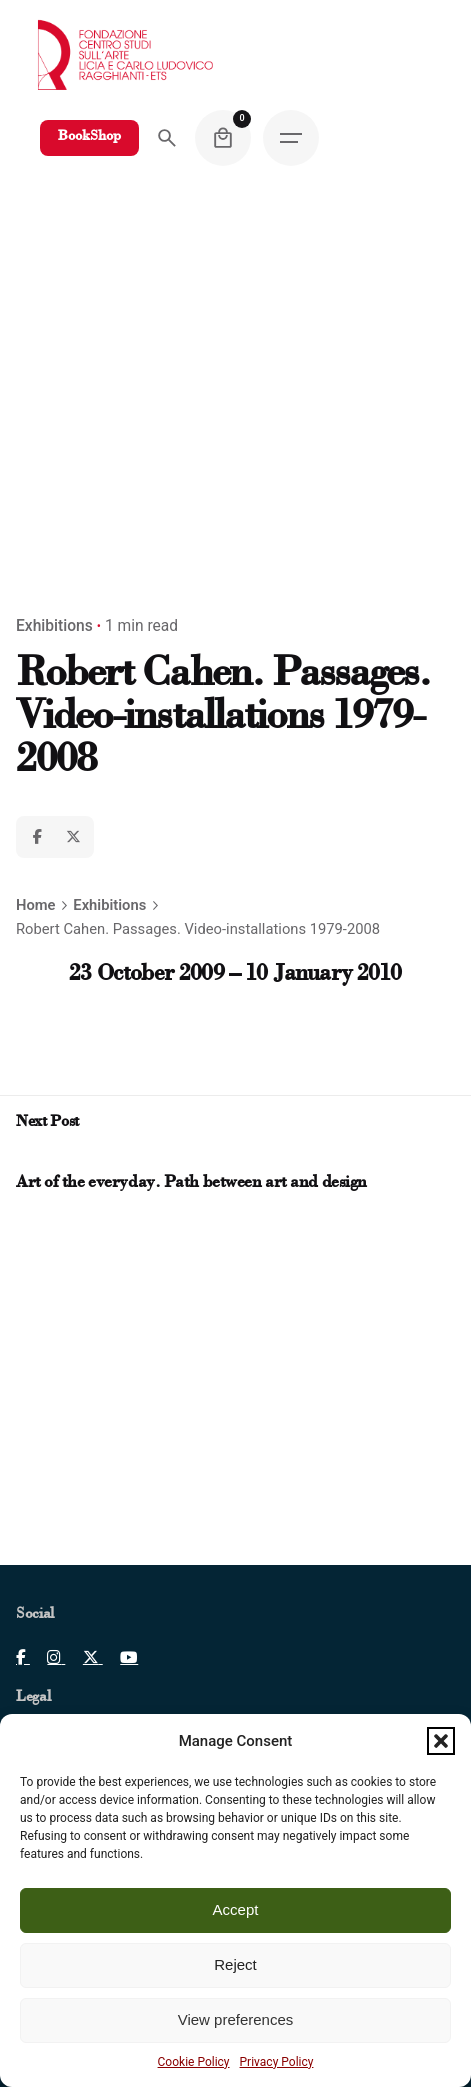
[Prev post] (26, 1158)
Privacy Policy (277, 2062)
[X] (73, 837)
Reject (235, 1964)
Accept (236, 1909)
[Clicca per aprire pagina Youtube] (121, 1658)
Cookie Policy (194, 2062)
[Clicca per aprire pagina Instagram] (47, 1658)
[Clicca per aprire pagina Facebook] (23, 1658)
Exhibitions (54, 626)
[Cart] (223, 138)
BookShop (89, 137)
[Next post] (44, 1158)
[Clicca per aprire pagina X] (83, 1658)
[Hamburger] (291, 138)
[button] (441, 1741)
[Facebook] (37, 837)
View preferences (236, 2019)
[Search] (167, 138)
